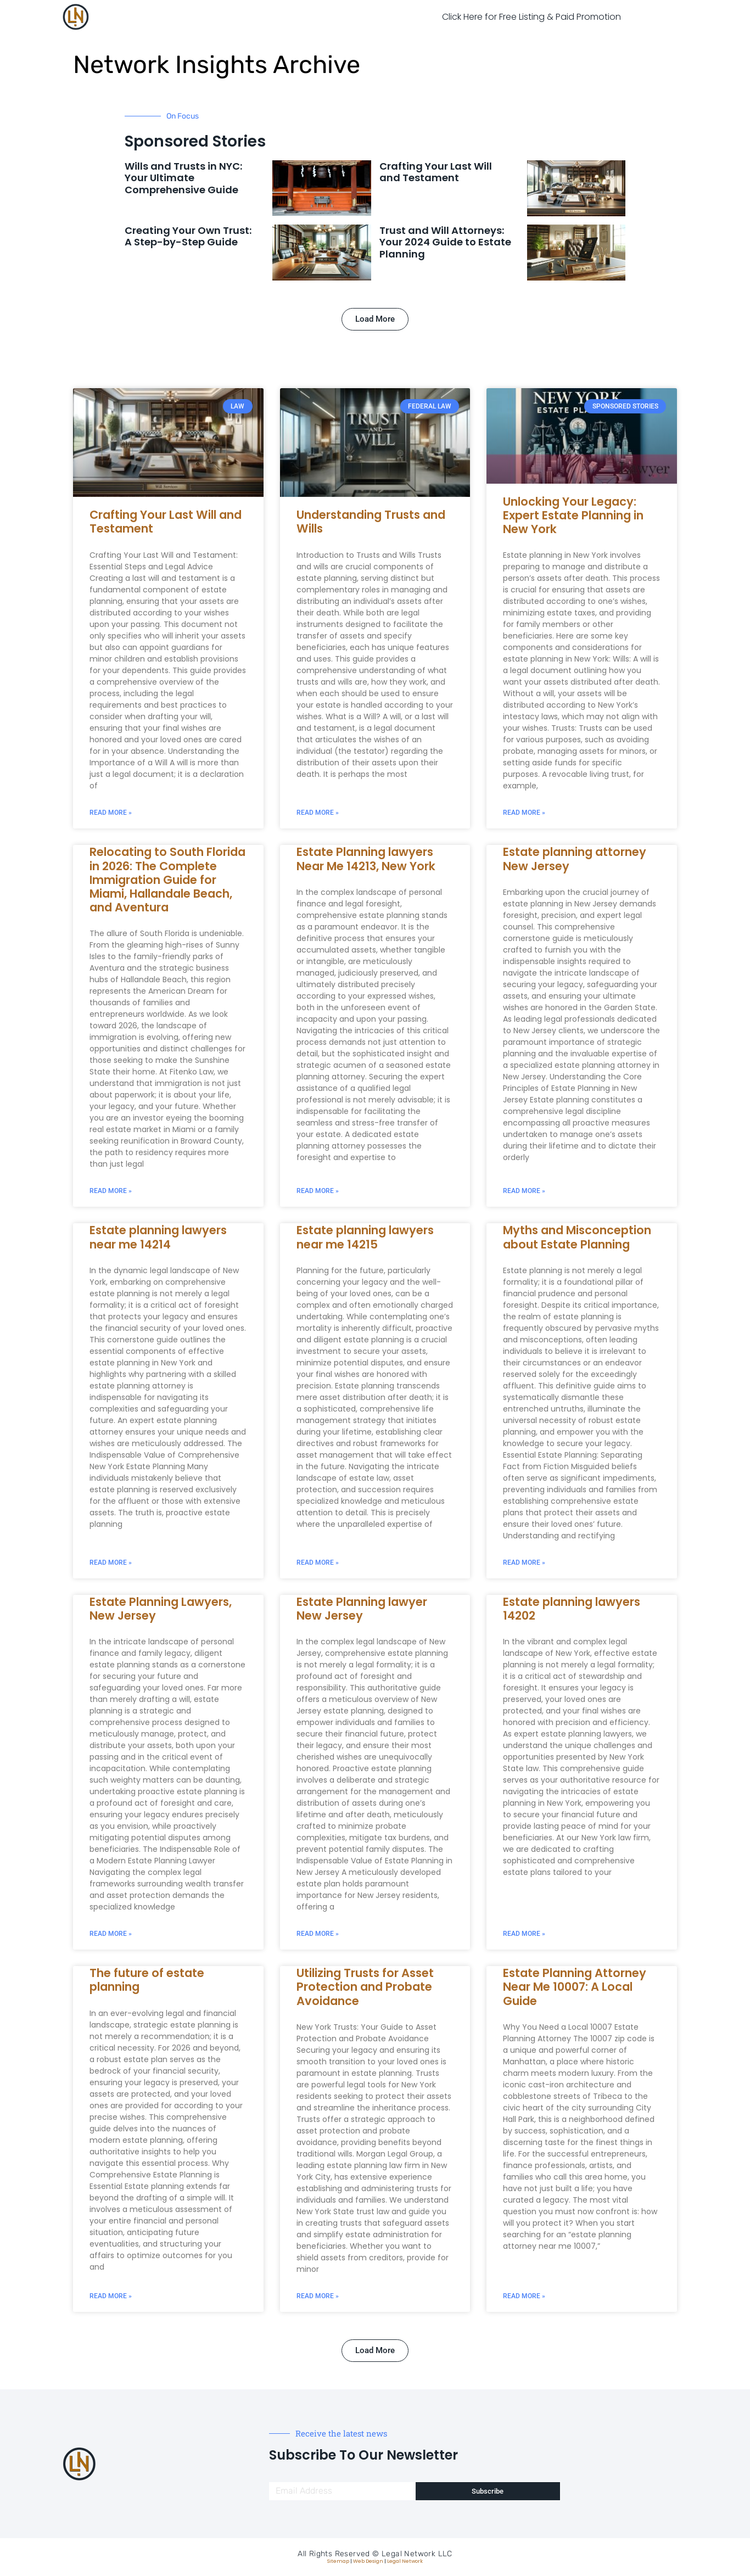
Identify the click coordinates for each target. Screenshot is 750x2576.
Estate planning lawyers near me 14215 (365, 1237)
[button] (375, 319)
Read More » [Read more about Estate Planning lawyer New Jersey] (317, 1933)
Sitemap (338, 2561)
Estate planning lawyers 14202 (571, 1608)
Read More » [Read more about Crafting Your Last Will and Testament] (110, 812)
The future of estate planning (146, 1980)
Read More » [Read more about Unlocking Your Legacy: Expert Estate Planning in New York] (524, 812)
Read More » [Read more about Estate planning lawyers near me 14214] (110, 1562)
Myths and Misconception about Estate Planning (577, 1237)
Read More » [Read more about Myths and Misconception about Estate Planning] (524, 1562)
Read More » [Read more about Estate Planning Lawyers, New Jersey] (110, 1933)
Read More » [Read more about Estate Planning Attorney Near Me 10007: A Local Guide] (524, 2296)
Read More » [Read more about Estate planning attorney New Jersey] (524, 1191)
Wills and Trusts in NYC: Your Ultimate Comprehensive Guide (183, 178)
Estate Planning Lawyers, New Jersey (160, 1608)
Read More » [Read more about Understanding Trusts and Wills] (317, 812)
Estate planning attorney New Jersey (574, 858)
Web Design (368, 2561)
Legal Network (405, 2561)
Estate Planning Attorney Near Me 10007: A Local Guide (574, 1986)
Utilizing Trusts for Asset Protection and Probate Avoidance (365, 1986)
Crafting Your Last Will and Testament (435, 172)
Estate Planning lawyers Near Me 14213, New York (365, 858)
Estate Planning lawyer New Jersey (361, 1608)
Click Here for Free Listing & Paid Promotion (531, 16)
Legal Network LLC (417, 2553)
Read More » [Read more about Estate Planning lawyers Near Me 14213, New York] (317, 1191)
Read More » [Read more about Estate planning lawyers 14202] (524, 1933)
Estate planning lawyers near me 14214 (158, 1237)
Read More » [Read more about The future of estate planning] (110, 2296)
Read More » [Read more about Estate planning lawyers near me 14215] (317, 1562)
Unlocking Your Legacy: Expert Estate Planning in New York (573, 515)
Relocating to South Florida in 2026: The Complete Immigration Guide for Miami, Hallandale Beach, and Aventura (167, 879)
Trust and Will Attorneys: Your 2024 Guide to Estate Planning (445, 242)
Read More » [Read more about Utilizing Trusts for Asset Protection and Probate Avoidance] (317, 2296)
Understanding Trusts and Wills (370, 521)
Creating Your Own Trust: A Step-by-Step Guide (188, 236)
